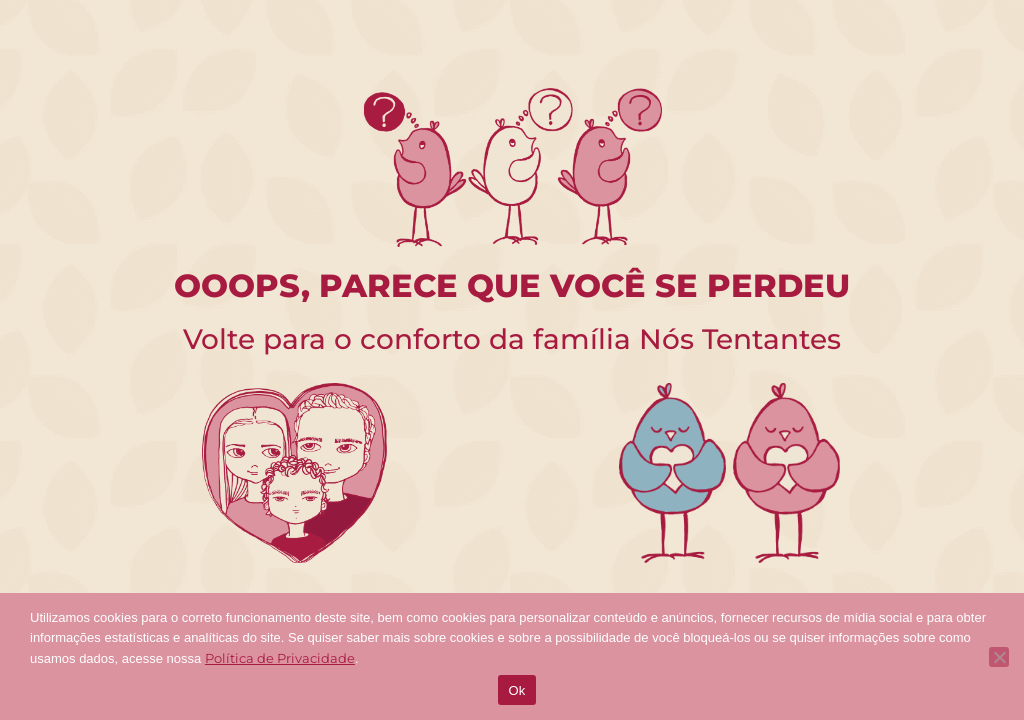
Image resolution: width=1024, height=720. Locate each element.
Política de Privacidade (280, 658)
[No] (999, 657)
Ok (516, 690)
